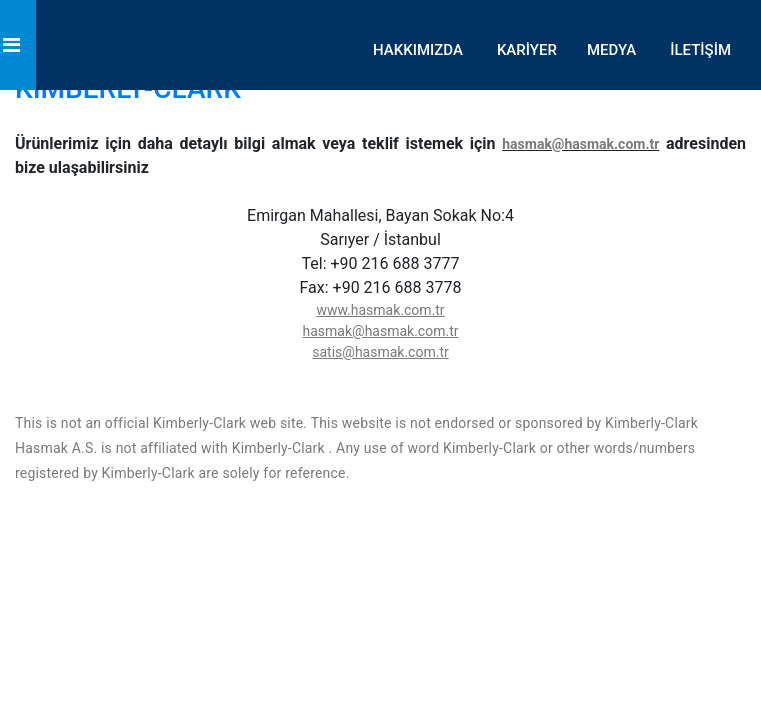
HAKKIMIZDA (418, 50)
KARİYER (527, 50)
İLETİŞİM (700, 50)
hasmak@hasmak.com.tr (580, 144)
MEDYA (611, 50)
